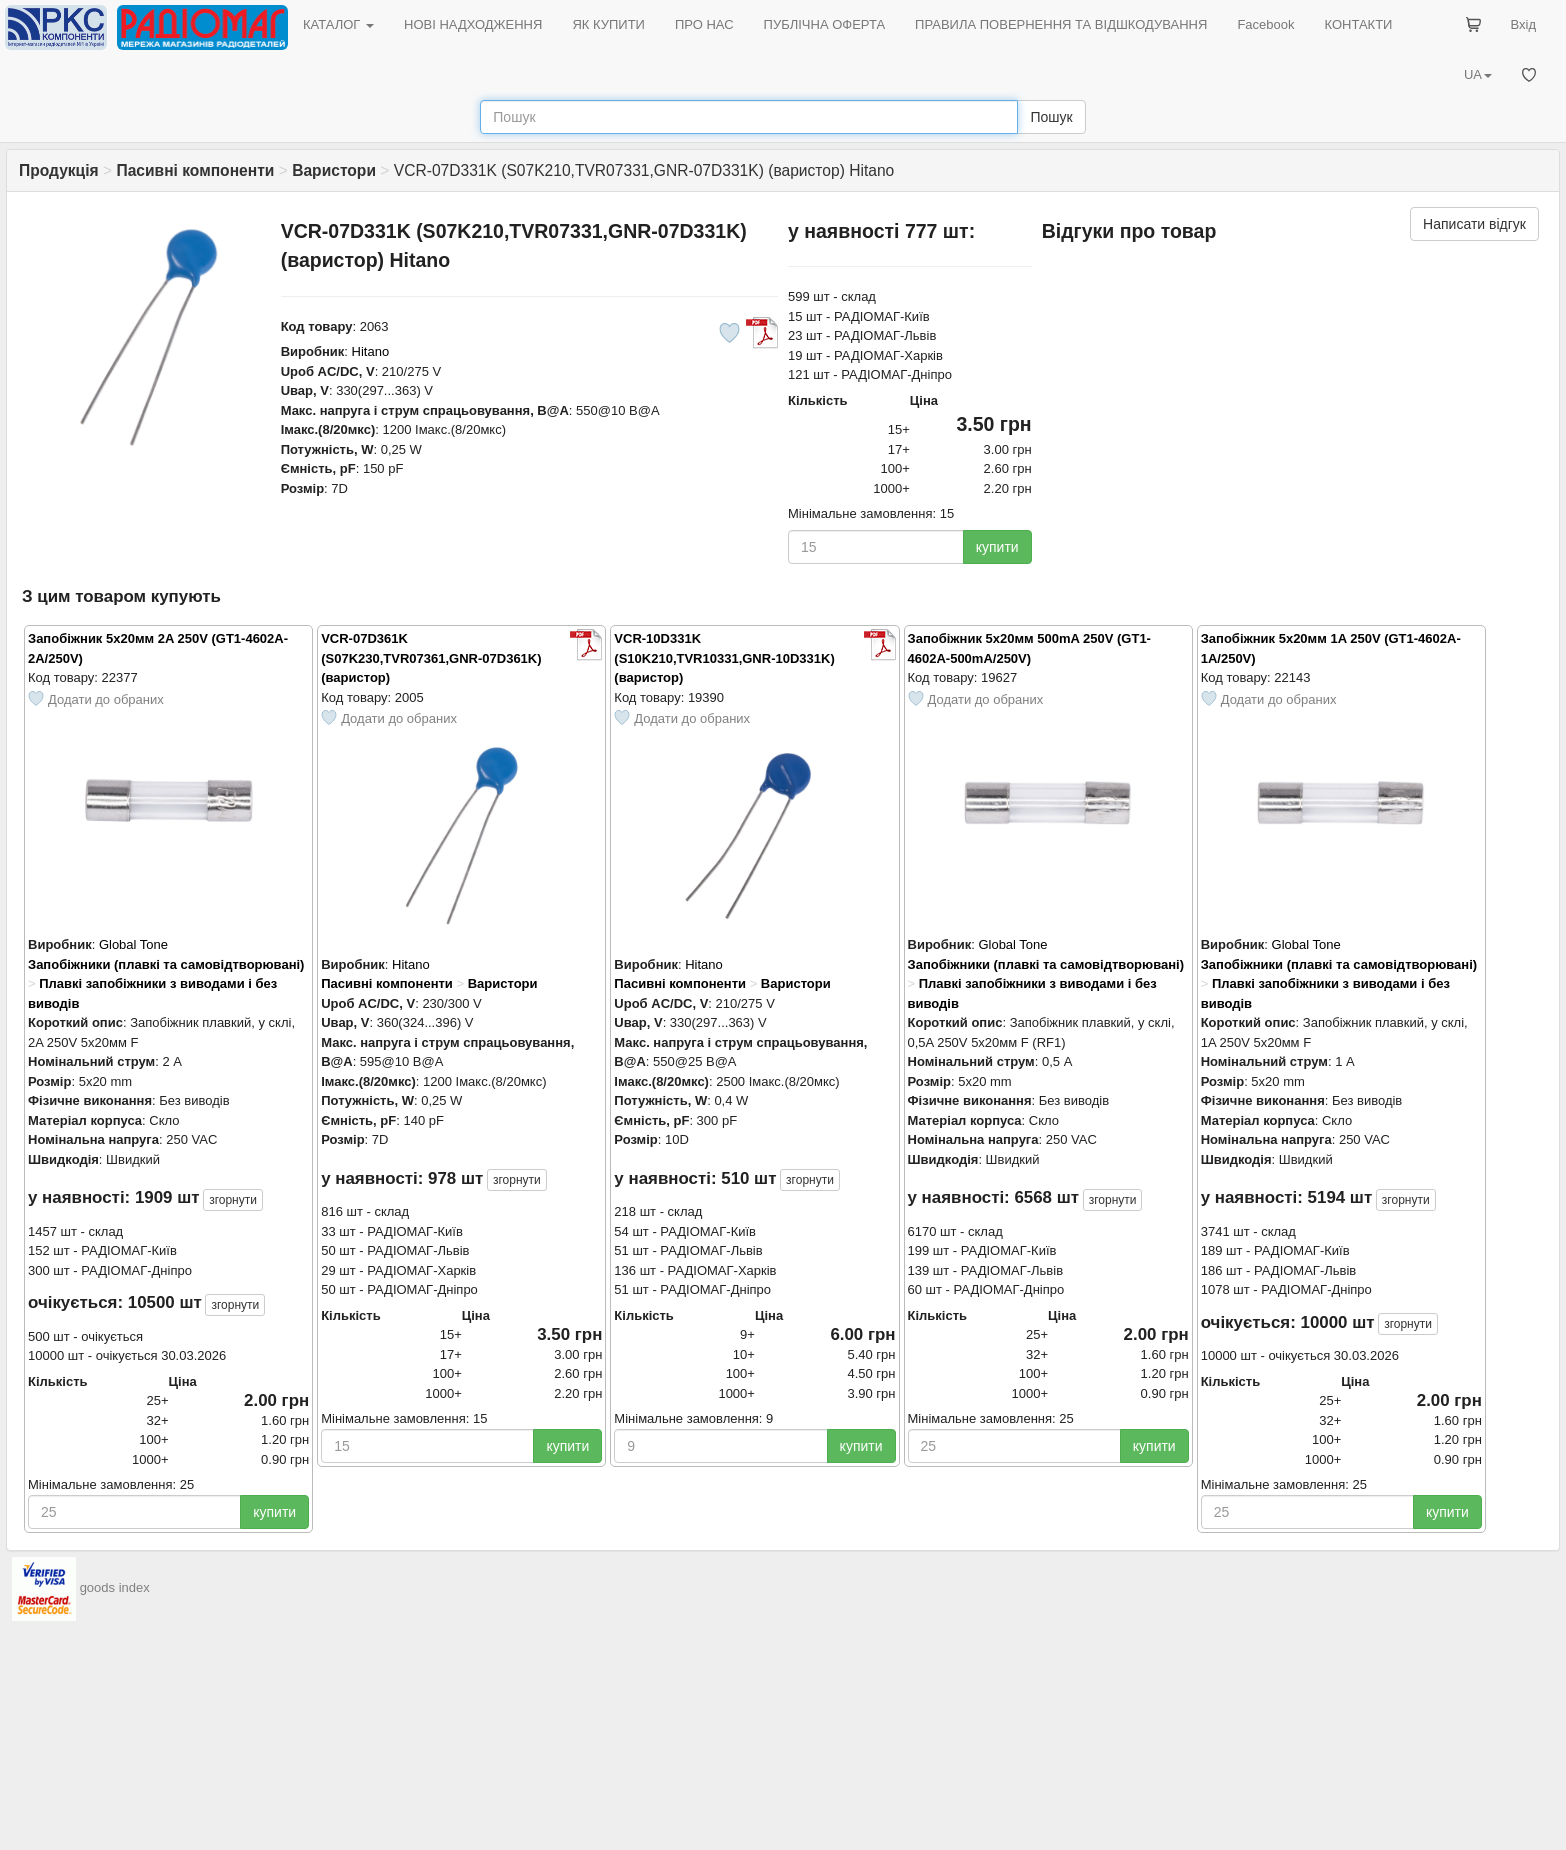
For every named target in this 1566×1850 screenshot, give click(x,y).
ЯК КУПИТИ (608, 24)
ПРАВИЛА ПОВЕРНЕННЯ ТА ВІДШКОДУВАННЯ (1061, 24)
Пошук (1051, 117)
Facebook (1265, 24)
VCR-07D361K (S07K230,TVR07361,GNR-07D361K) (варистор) (431, 658)
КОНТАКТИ (1358, 24)
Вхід (1524, 24)
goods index (115, 1587)
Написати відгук (1474, 224)
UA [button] (1478, 74)
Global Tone (133, 944)
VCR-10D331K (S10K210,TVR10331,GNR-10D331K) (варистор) (724, 658)
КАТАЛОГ (338, 24)
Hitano (371, 351)
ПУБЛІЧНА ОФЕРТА (825, 24)
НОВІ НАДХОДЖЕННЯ (473, 24)
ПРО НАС (704, 24)
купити (997, 547)
